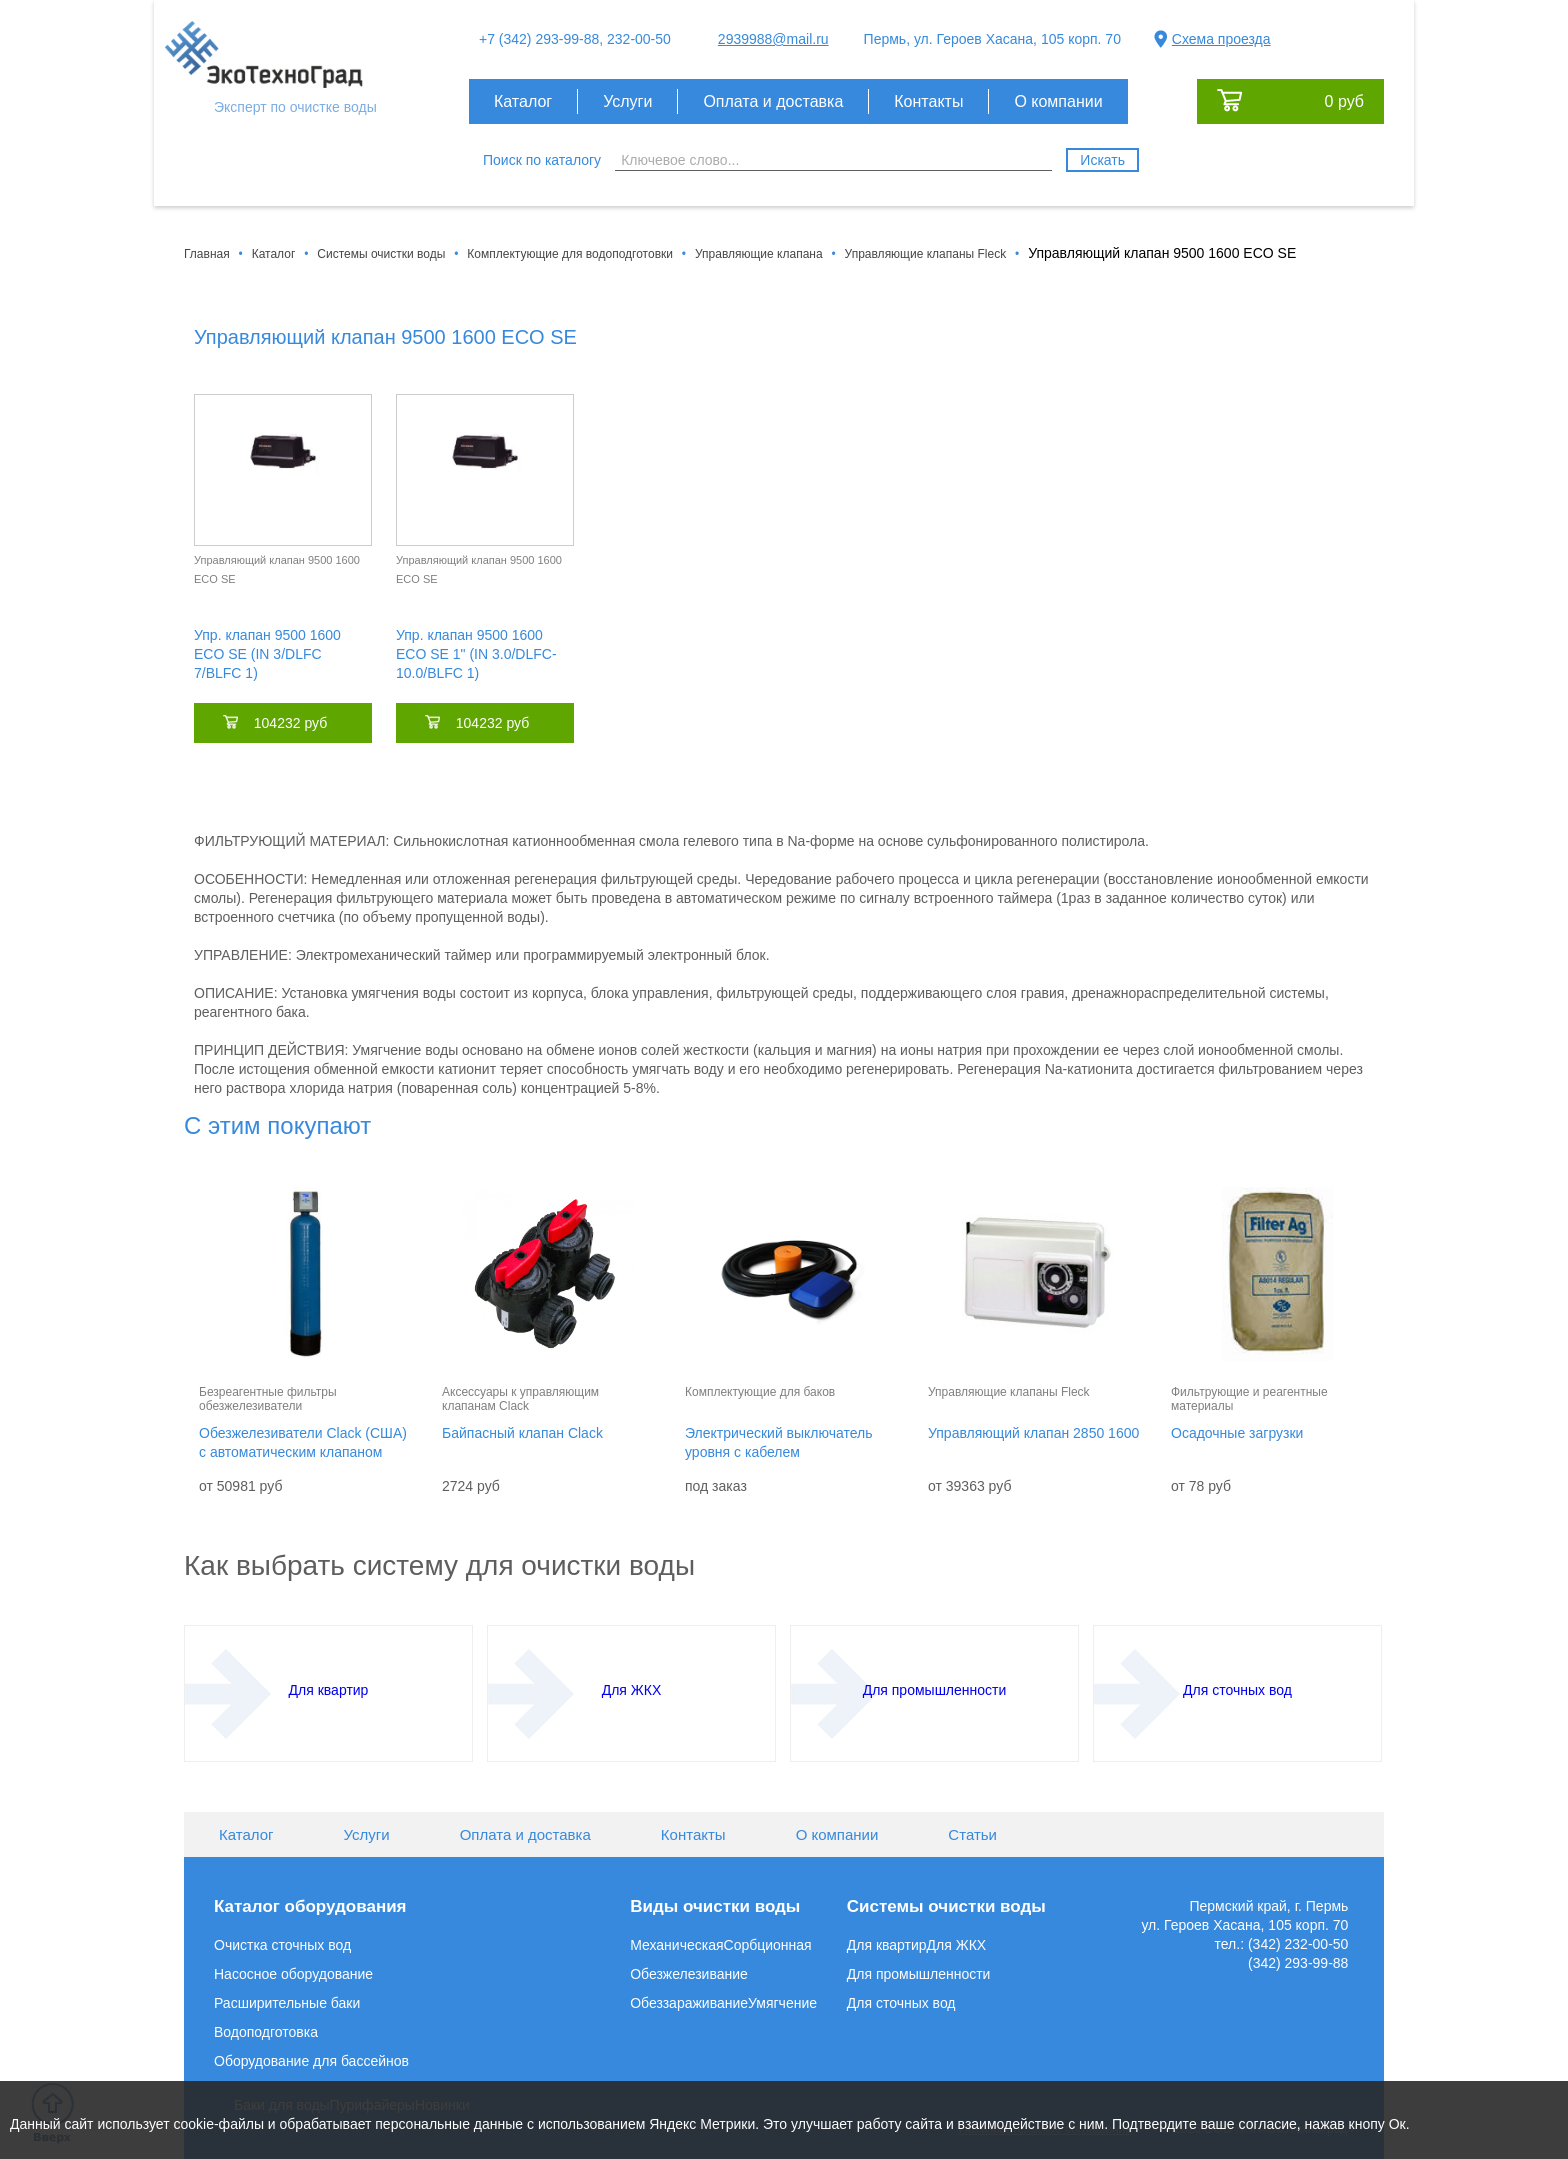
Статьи (972, 1834)
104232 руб (290, 723)
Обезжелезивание (689, 1974)
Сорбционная (768, 1945)
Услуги (627, 101)
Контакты (928, 101)
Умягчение (782, 2003)
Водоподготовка (266, 2032)
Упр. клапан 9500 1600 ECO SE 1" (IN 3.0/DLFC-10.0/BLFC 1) (476, 654)
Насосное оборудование (293, 1974)
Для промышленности (919, 1974)
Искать (1102, 160)
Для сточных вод (901, 2003)
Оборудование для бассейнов (311, 2061)
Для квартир (887, 1945)
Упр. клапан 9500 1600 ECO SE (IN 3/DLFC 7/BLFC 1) (267, 654)
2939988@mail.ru (773, 39)
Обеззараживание (689, 2003)
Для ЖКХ (957, 1945)
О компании (1058, 101)
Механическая (676, 1945)
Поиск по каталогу (542, 160)
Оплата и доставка (773, 101)
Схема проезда (1221, 39)
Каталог (523, 101)
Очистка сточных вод (282, 1945)
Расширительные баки (287, 2003)
